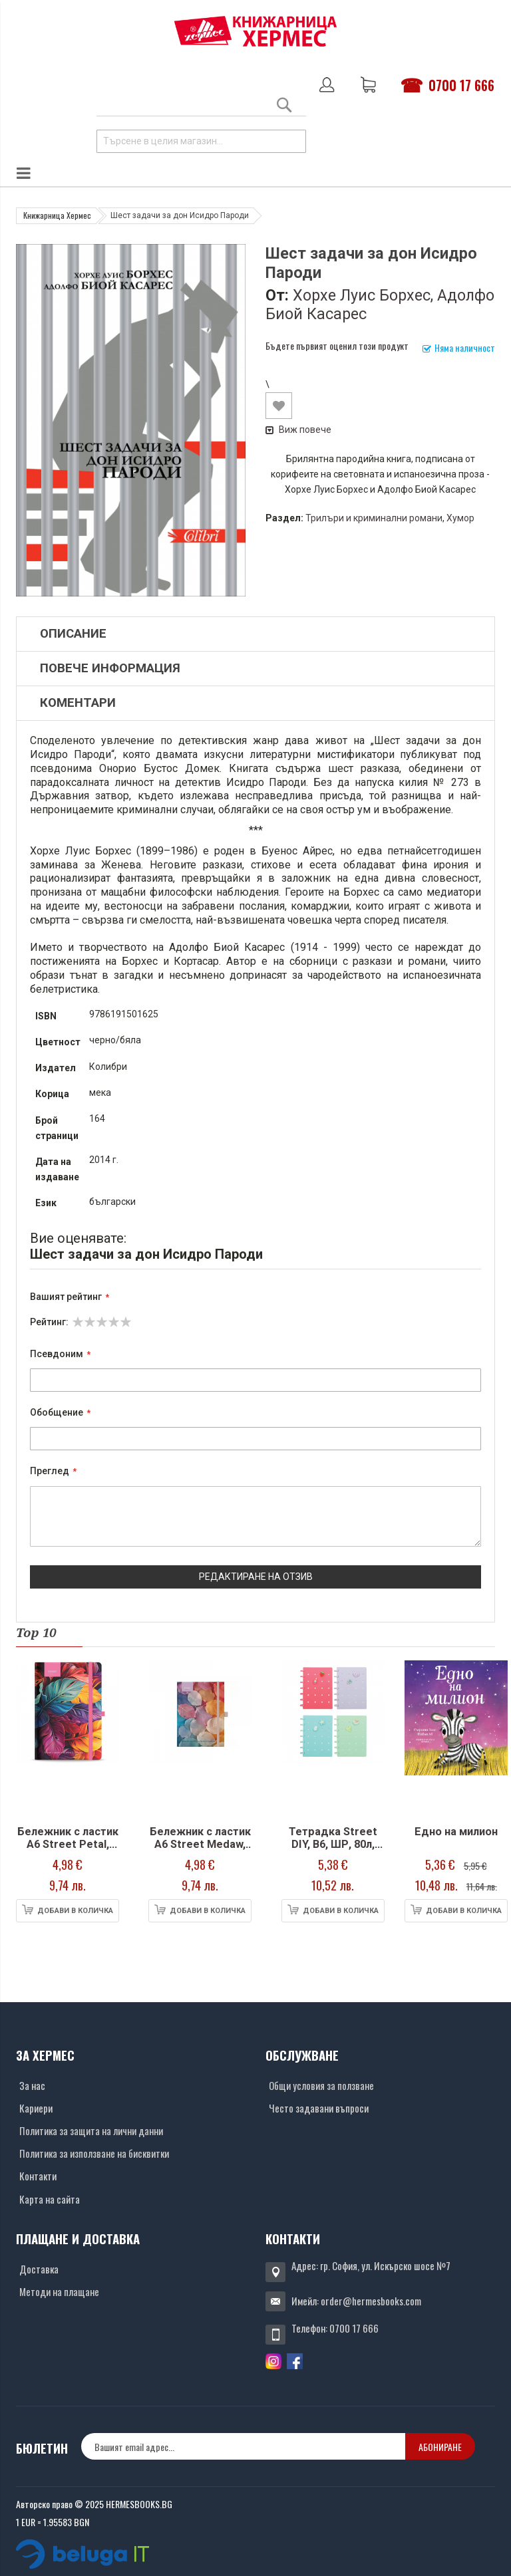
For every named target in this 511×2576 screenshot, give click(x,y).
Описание (73, 633)
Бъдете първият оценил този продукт (337, 345)
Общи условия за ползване (321, 2085)
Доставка (39, 2268)
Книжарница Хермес (57, 215)
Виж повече (298, 429)
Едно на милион (456, 1831)
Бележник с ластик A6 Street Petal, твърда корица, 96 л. (67, 1851)
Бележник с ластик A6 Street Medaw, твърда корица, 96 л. (200, 1851)
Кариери (36, 2108)
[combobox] (201, 141)
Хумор (460, 518)
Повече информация (110, 668)
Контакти (38, 2175)
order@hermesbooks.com (371, 2300)
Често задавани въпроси (319, 2108)
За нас (32, 2085)
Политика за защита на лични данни (91, 2130)
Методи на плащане (59, 2291)
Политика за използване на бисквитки (94, 2153)
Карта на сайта (49, 2199)
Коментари (78, 703)
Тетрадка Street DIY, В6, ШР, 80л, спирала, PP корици (333, 1851)
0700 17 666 (461, 85)
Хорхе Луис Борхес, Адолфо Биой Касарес (379, 304)
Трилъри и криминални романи (373, 518)
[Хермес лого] (255, 31)
